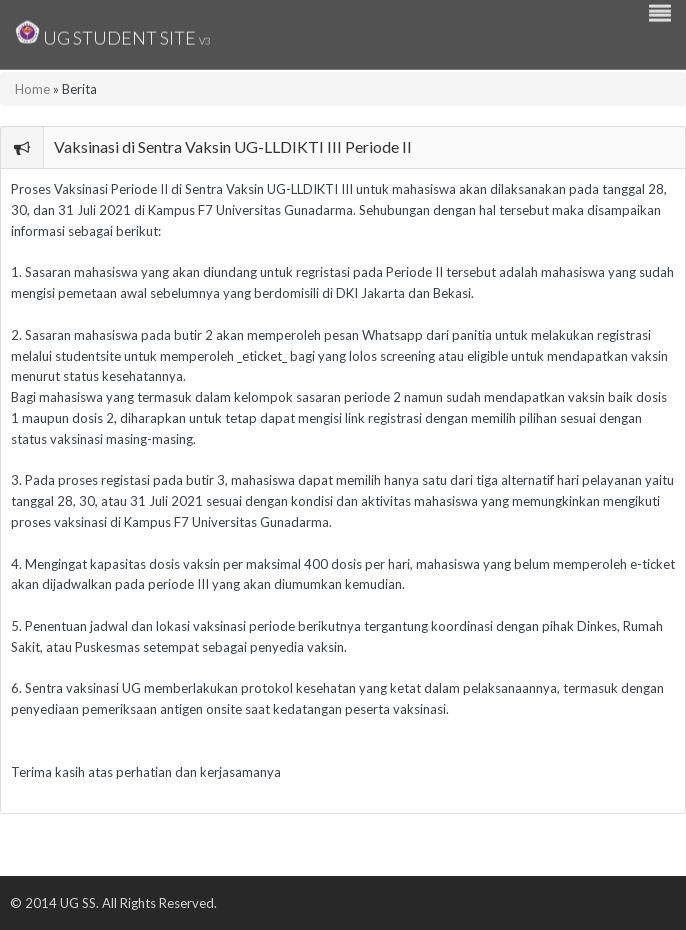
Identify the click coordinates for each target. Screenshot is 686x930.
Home (32, 89)
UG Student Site (113, 32)
